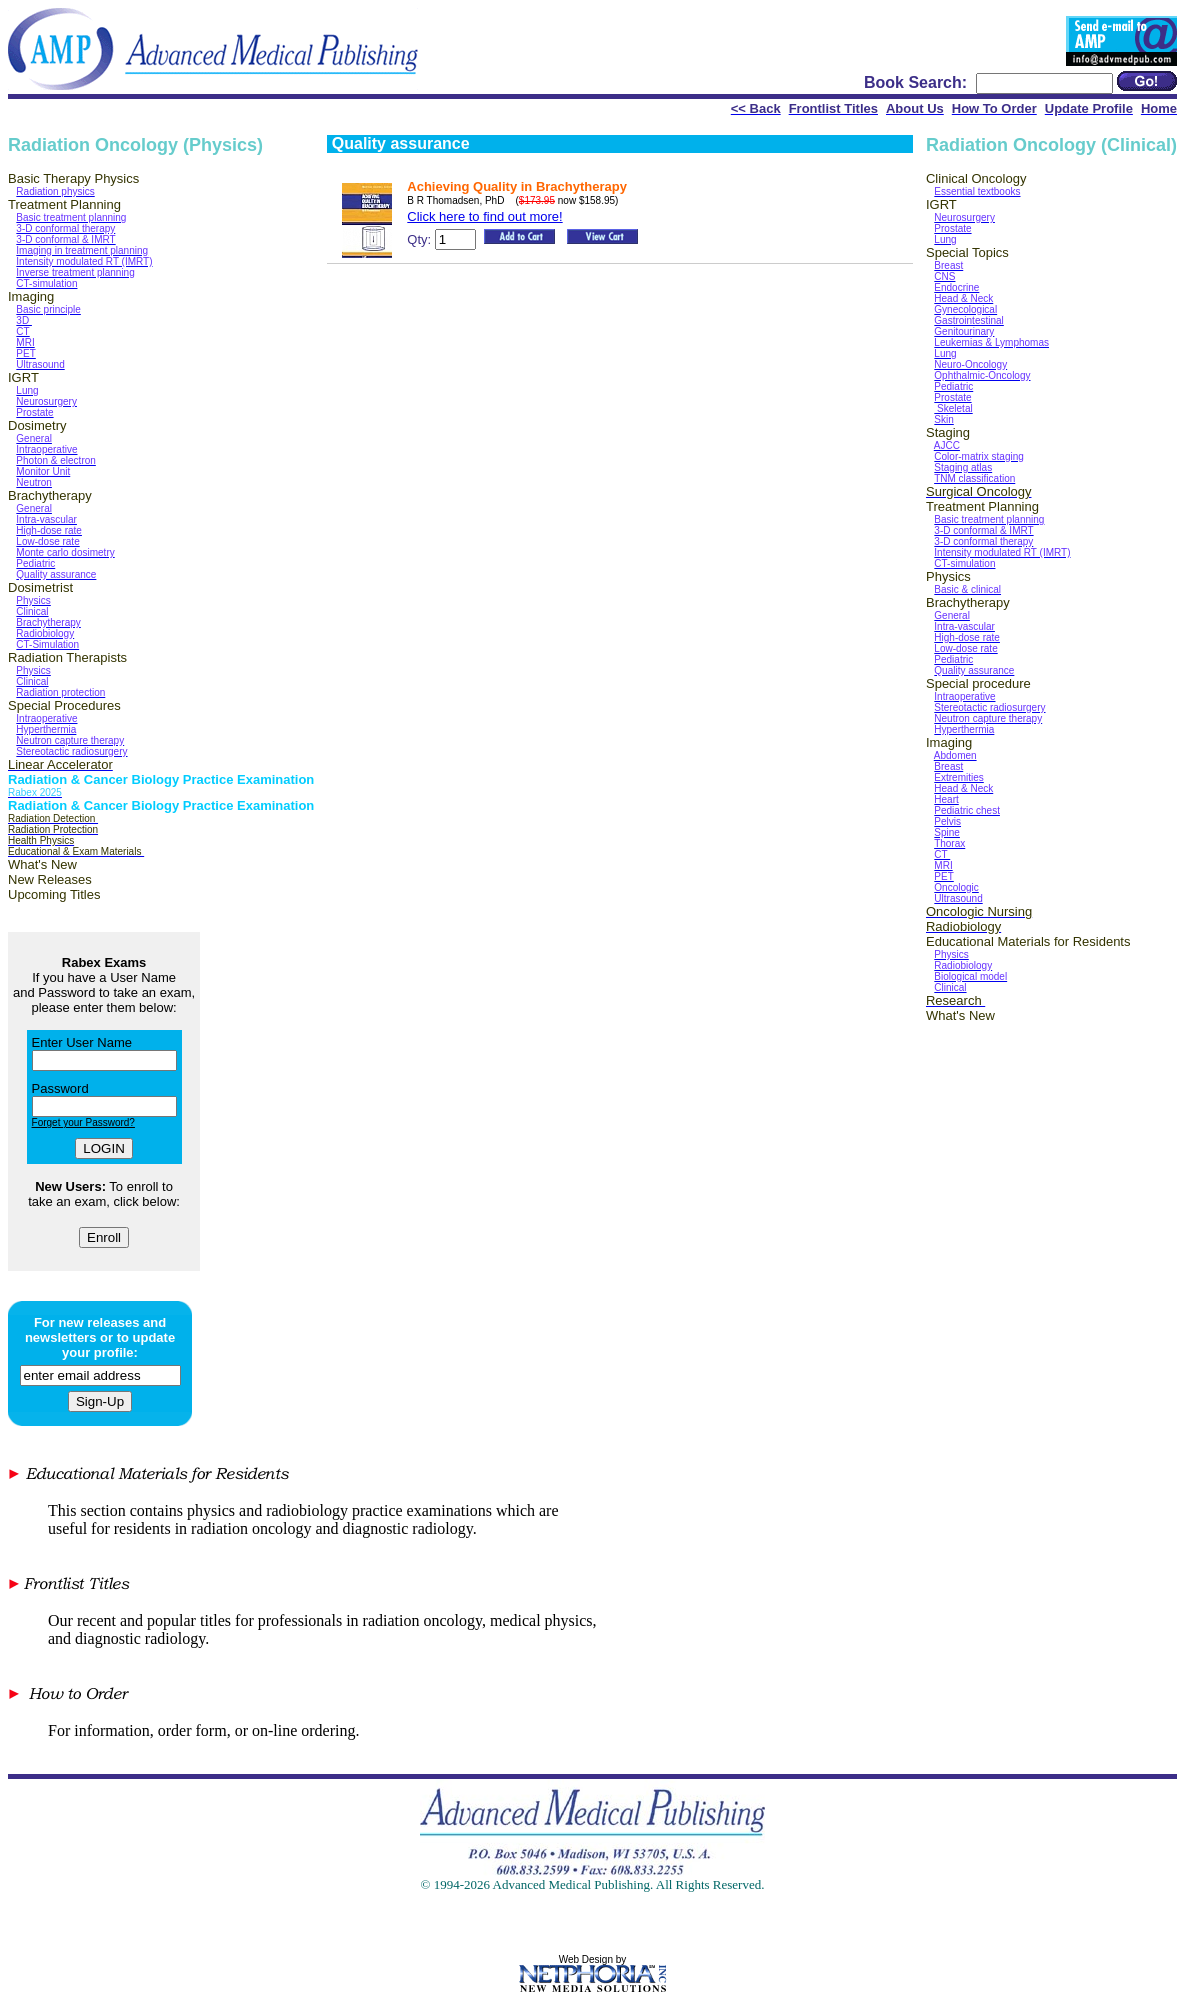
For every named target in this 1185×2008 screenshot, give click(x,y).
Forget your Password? (83, 1122)
